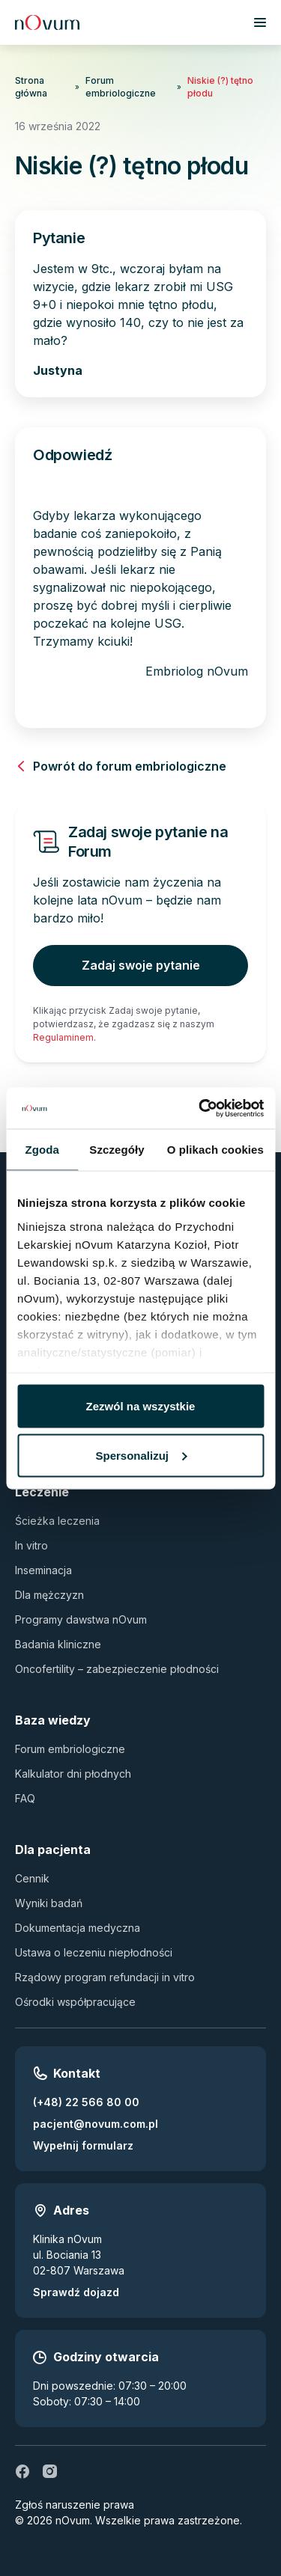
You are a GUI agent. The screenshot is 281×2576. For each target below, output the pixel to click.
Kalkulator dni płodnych (73, 1773)
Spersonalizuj (141, 1454)
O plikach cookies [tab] (215, 1149)
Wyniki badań (48, 1903)
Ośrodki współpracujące (75, 2001)
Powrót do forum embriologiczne (120, 766)
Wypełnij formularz (83, 2145)
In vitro (31, 1545)
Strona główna (31, 87)
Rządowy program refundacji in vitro (105, 1977)
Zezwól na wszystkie (141, 1406)
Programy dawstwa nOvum (81, 1619)
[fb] (22, 2471)
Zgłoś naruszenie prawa (74, 2504)
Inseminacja (43, 1570)
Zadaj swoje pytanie (141, 965)
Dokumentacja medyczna (77, 1927)
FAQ (25, 1798)
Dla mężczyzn (49, 1594)
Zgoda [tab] (42, 1149)
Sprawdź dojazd (76, 2292)
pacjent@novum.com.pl (95, 2123)
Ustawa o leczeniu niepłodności (93, 1952)
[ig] (49, 2471)
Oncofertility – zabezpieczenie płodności (117, 1668)
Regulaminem (63, 1037)
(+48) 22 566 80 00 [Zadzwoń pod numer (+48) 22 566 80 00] (86, 2102)
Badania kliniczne (58, 1644)
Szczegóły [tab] (116, 1149)
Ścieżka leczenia (57, 1520)
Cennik (32, 1878)
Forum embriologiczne (120, 87)
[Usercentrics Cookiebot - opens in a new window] (200, 1108)
